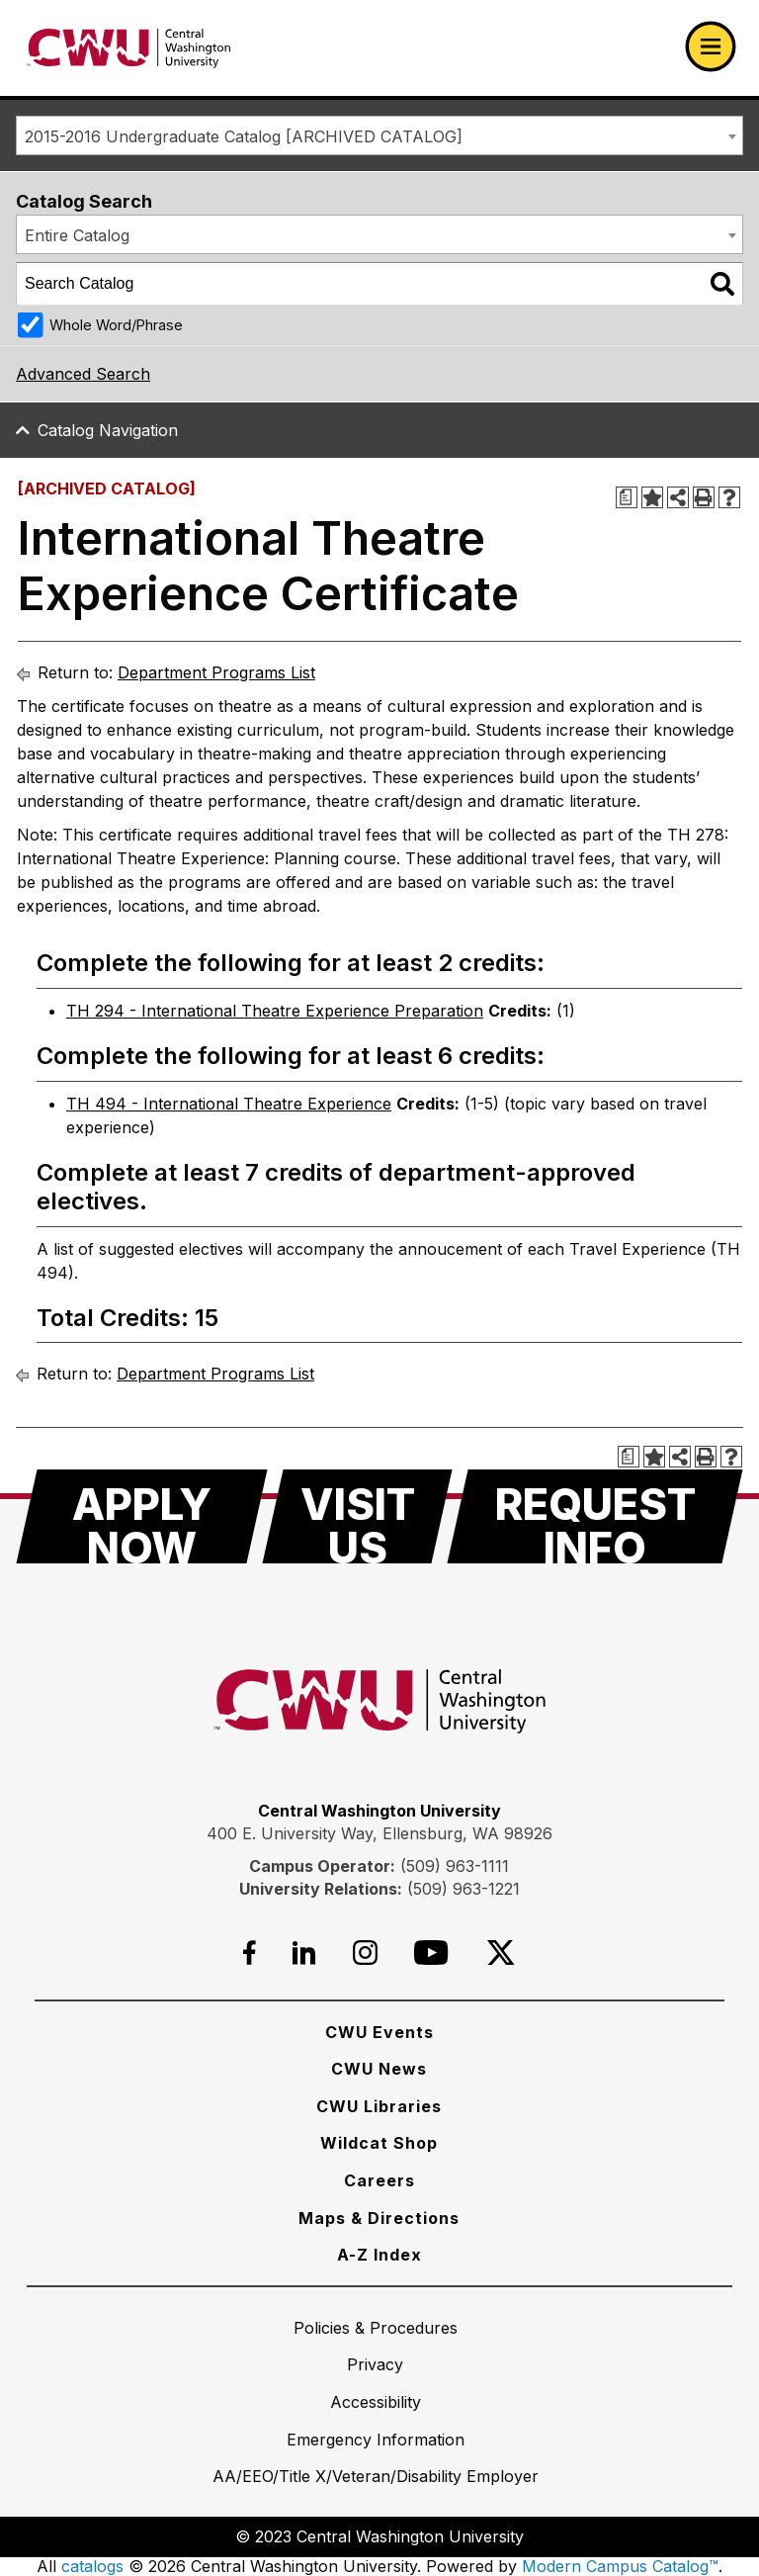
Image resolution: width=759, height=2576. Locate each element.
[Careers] (379, 2180)
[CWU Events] (379, 2032)
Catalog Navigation (108, 430)
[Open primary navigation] (710, 46)
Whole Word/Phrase (116, 324)
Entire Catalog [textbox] (77, 235)
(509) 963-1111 (454, 1866)
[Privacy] (375, 2364)
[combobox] (379, 135)
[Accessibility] (375, 2402)
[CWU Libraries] (379, 2106)
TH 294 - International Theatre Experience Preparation (274, 1011)
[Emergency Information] (375, 2439)
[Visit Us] (357, 1516)
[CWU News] (379, 2069)
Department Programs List (216, 672)
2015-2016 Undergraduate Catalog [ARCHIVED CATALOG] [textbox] (244, 136)
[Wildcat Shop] (379, 2143)
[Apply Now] (142, 1516)
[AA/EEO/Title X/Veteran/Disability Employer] (376, 2476)
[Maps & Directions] (379, 2218)
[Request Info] (595, 1516)
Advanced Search (83, 374)
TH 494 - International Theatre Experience (228, 1103)
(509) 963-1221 (463, 1889)
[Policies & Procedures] (375, 2328)
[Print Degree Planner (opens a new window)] (626, 497)
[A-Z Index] (379, 2254)
